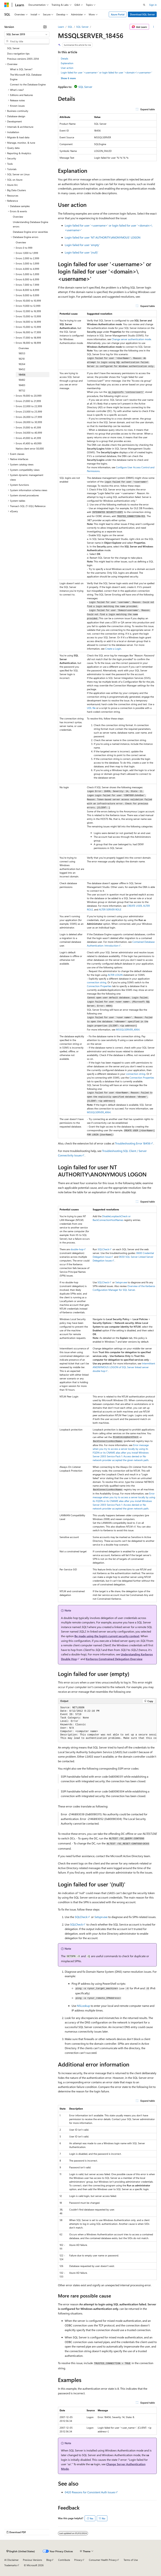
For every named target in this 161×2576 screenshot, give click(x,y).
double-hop (76, 1249)
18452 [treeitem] (22, 369)
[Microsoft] (6, 5)
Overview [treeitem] (18, 216)
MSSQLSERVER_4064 (128, 1029)
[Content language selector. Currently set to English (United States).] (20, 2551)
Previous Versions (32, 2560)
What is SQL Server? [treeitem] (21, 69)
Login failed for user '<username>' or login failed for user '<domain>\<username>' (106, 72)
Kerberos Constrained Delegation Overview (114, 1659)
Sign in (153, 4)
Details (64, 58)
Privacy (78, 2560)
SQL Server (82, 26)
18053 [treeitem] (22, 353)
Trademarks (10, 2565)
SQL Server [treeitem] (13, 48)
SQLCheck (103, 1249)
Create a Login (113, 648)
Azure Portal (118, 14)
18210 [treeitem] (22, 358)
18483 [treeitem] (22, 385)
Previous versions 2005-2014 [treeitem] (23, 58)
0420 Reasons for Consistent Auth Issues (90, 2492)
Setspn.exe (121, 1282)
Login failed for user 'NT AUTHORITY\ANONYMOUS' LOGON (102, 237)
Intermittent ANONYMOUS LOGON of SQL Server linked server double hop (124, 1367)
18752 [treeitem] (22, 390)
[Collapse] (44, 27)
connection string (96, 982)
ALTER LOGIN (115, 975)
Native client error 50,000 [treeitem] (30, 448)
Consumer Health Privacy (103, 2560)
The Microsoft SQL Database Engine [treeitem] (26, 77)
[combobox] (26, 34)
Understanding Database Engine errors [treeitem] (30, 224)
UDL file (91, 708)
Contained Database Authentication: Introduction (121, 943)
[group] (107, 1723)
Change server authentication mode (131, 339)
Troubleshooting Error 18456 (132, 1143)
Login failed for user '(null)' (81, 252)
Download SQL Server (142, 14)
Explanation (67, 63)
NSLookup (83, 2006)
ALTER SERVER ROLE (110, 909)
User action (67, 67)
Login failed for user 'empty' (82, 245)
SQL (70, 26)
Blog (48, 2560)
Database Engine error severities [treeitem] (30, 231)
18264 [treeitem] (22, 364)
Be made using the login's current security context (106, 1636)
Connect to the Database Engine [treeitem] (28, 84)
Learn (61, 26)
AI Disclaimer (11, 2560)
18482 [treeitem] (22, 379)
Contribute (64, 2560)
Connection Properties (99, 986)
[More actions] (153, 27)
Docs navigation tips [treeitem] (18, 53)
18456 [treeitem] (22, 374)
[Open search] (144, 5)
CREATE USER (134, 905)
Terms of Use (131, 2560)
